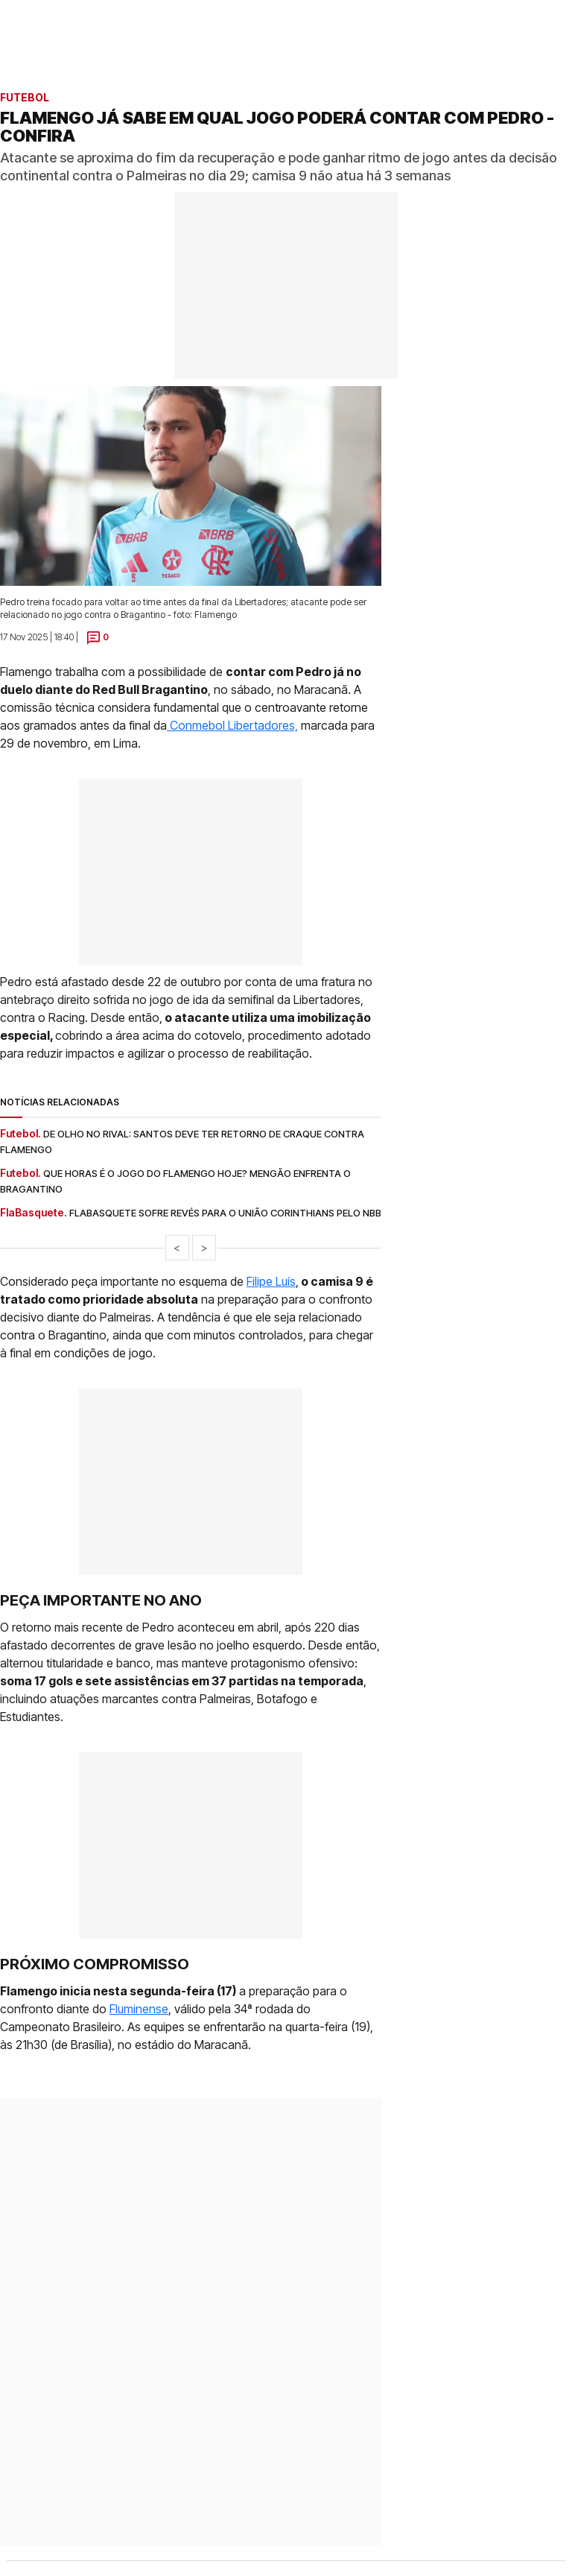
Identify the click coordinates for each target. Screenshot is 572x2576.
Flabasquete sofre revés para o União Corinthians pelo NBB (225, 1213)
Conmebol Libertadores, (232, 725)
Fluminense (138, 2008)
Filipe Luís (271, 1281)
